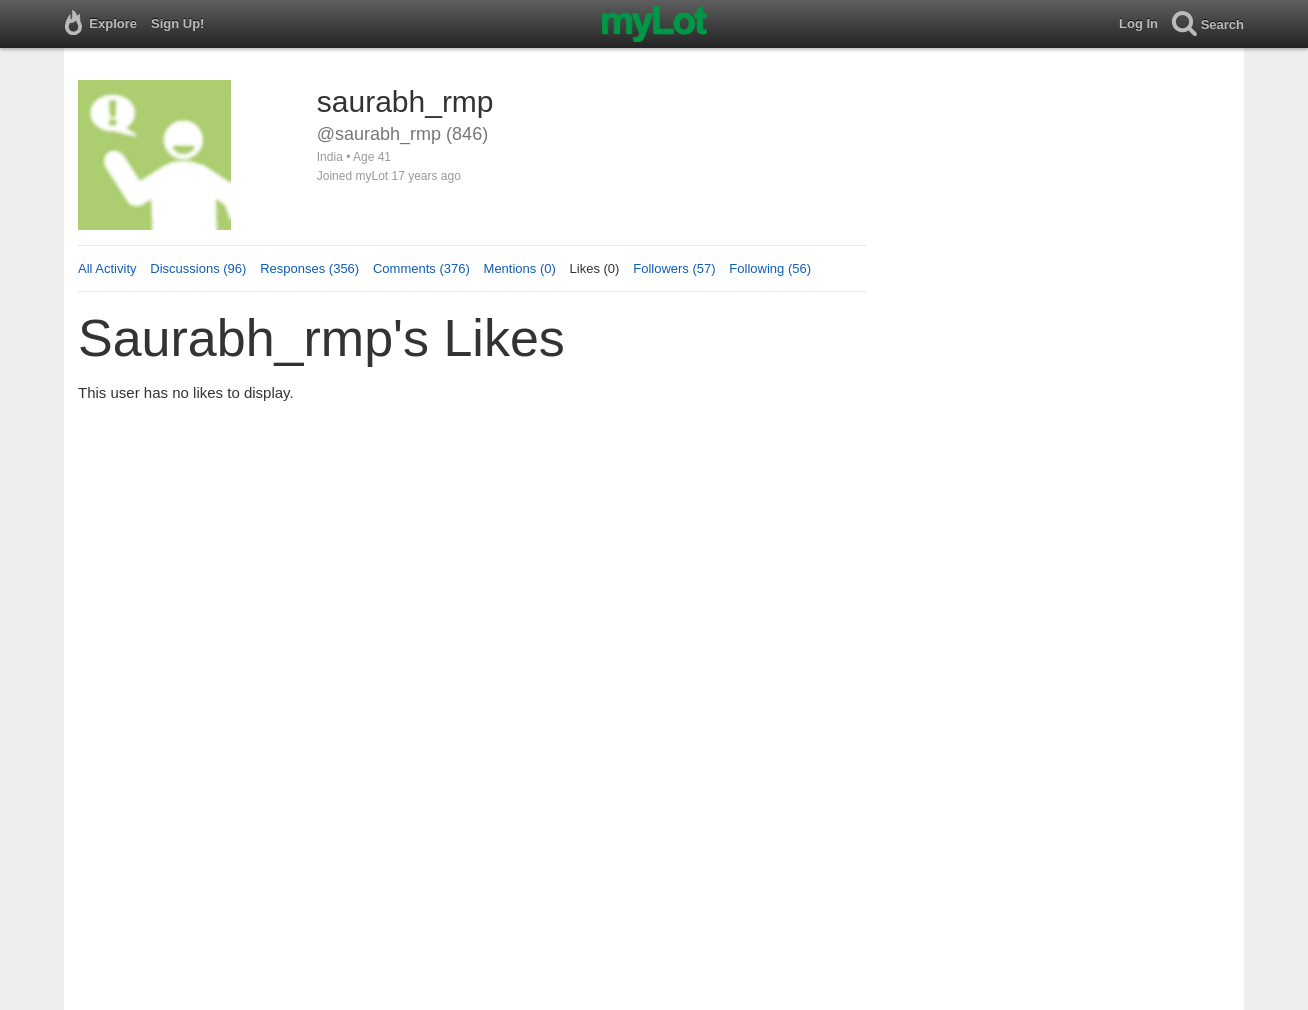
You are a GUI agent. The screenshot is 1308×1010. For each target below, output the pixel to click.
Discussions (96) (198, 268)
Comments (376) (421, 268)
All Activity (107, 268)
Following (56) (770, 268)
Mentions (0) (520, 268)
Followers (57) (674, 268)
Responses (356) (309, 268)
